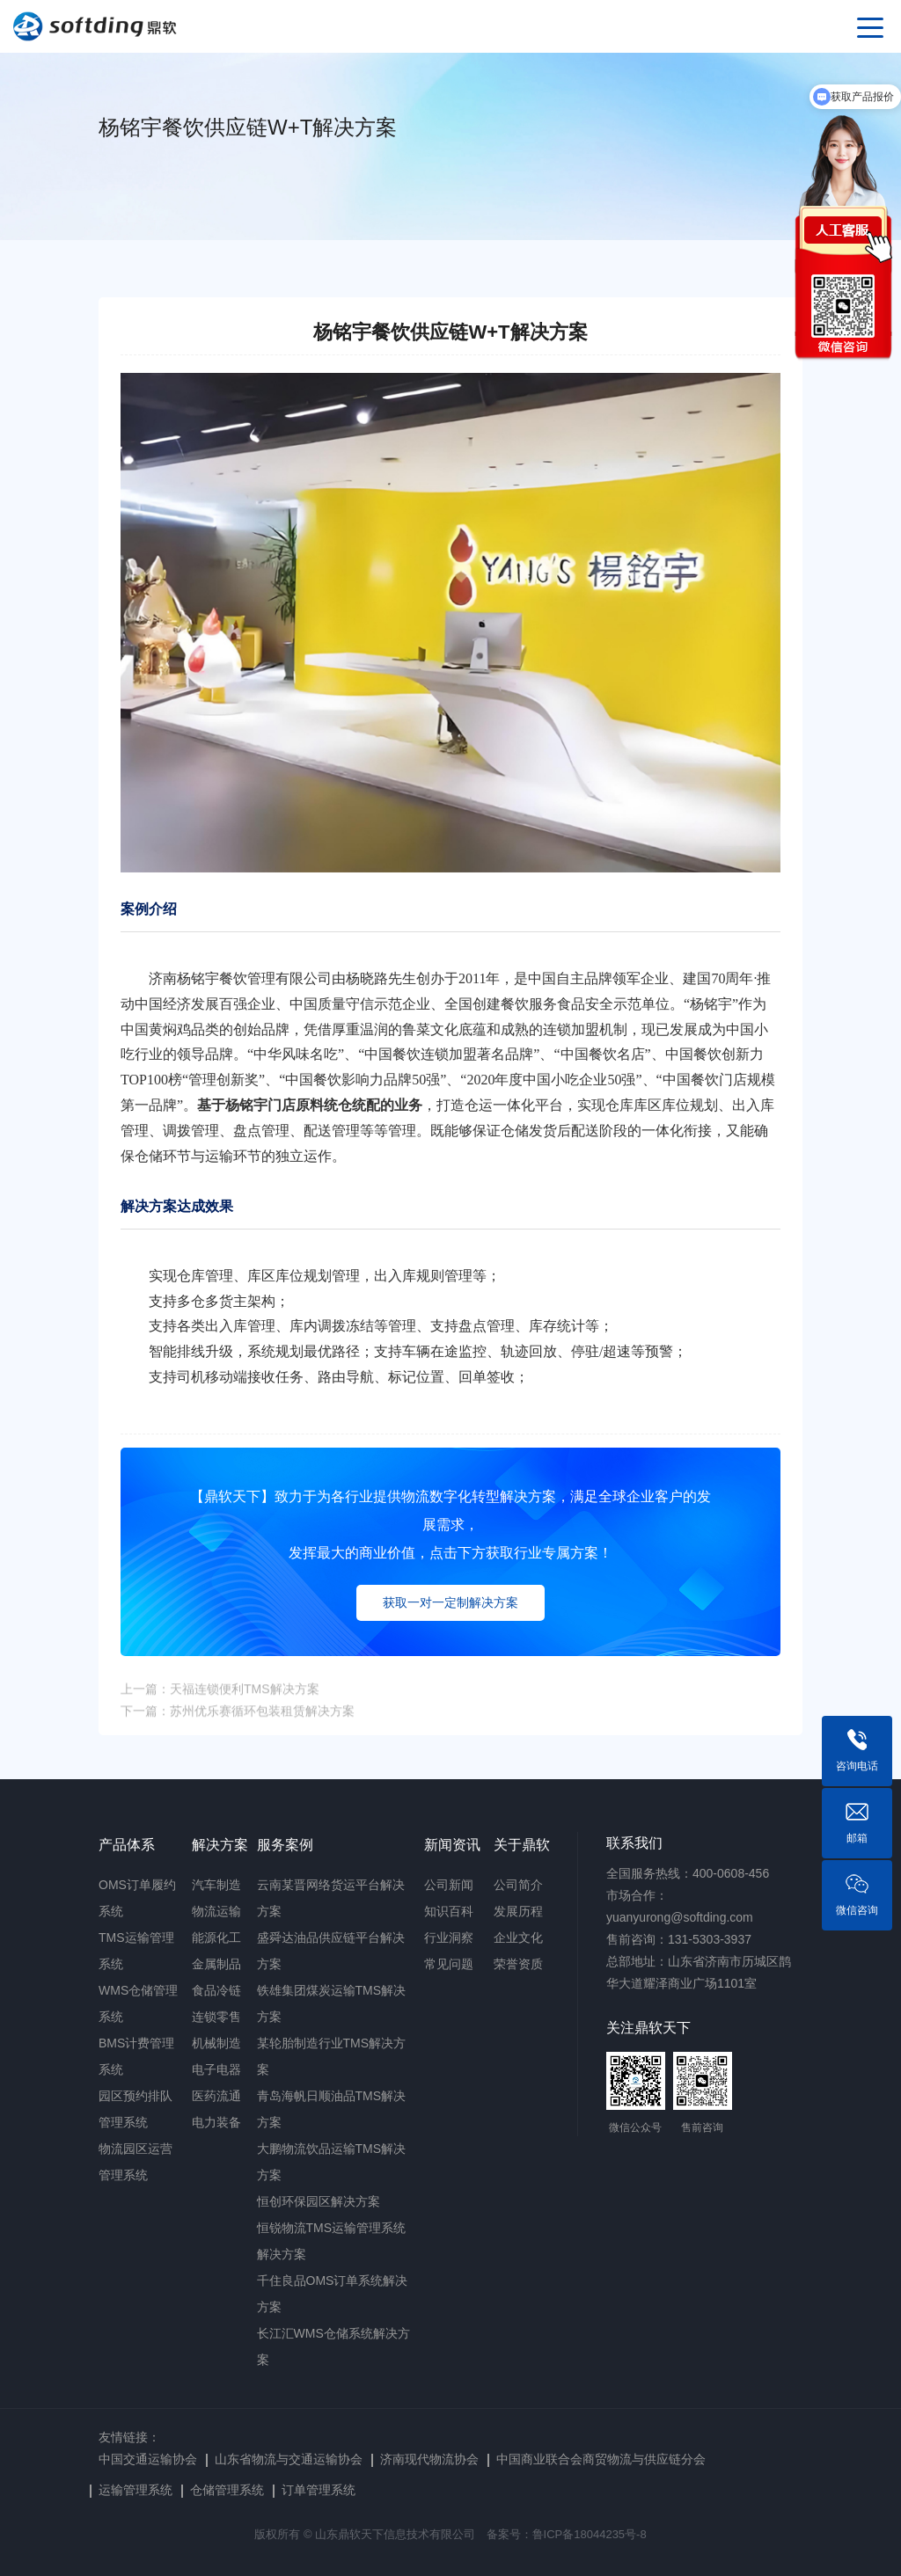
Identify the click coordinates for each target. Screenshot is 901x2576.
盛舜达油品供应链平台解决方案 (331, 1950)
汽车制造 (216, 1885)
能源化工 (216, 1937)
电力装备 (216, 2122)
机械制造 (216, 2043)
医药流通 (216, 2096)
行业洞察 (448, 1937)
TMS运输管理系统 (136, 1950)
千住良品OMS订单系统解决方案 (332, 2293)
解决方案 (220, 1844)
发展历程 (518, 1911)
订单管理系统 (318, 2490)
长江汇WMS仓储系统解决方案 (333, 2346)
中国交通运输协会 (148, 2459)
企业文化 (518, 1937)
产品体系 (127, 1844)
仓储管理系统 (227, 2490)
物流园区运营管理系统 (135, 2162)
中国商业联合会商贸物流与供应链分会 (601, 2459)
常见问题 (448, 1964)
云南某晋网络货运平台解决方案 (331, 1898)
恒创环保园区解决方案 (318, 2201)
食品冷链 (216, 1990)
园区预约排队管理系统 (135, 2109)
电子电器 (216, 2069)
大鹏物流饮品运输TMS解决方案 (332, 2162)
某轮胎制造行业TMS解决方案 (332, 2056)
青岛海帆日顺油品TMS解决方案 (332, 2109)
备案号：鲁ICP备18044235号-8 (567, 2534)
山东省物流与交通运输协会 (289, 2459)
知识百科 (448, 1911)
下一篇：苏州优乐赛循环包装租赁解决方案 (238, 1725)
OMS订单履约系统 (137, 1898)
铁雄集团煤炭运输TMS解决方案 (332, 2003)
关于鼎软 (522, 1844)
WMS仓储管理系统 (138, 2003)
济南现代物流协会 (429, 2459)
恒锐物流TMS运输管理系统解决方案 (332, 2241)
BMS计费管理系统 (136, 2056)
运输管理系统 (135, 2490)
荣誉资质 (518, 1964)
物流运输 (216, 1911)
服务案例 (285, 1844)
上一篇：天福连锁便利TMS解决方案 (220, 1703)
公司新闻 (448, 1885)
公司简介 (518, 1885)
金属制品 (216, 1964)
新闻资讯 (452, 1844)
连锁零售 (216, 2017)
